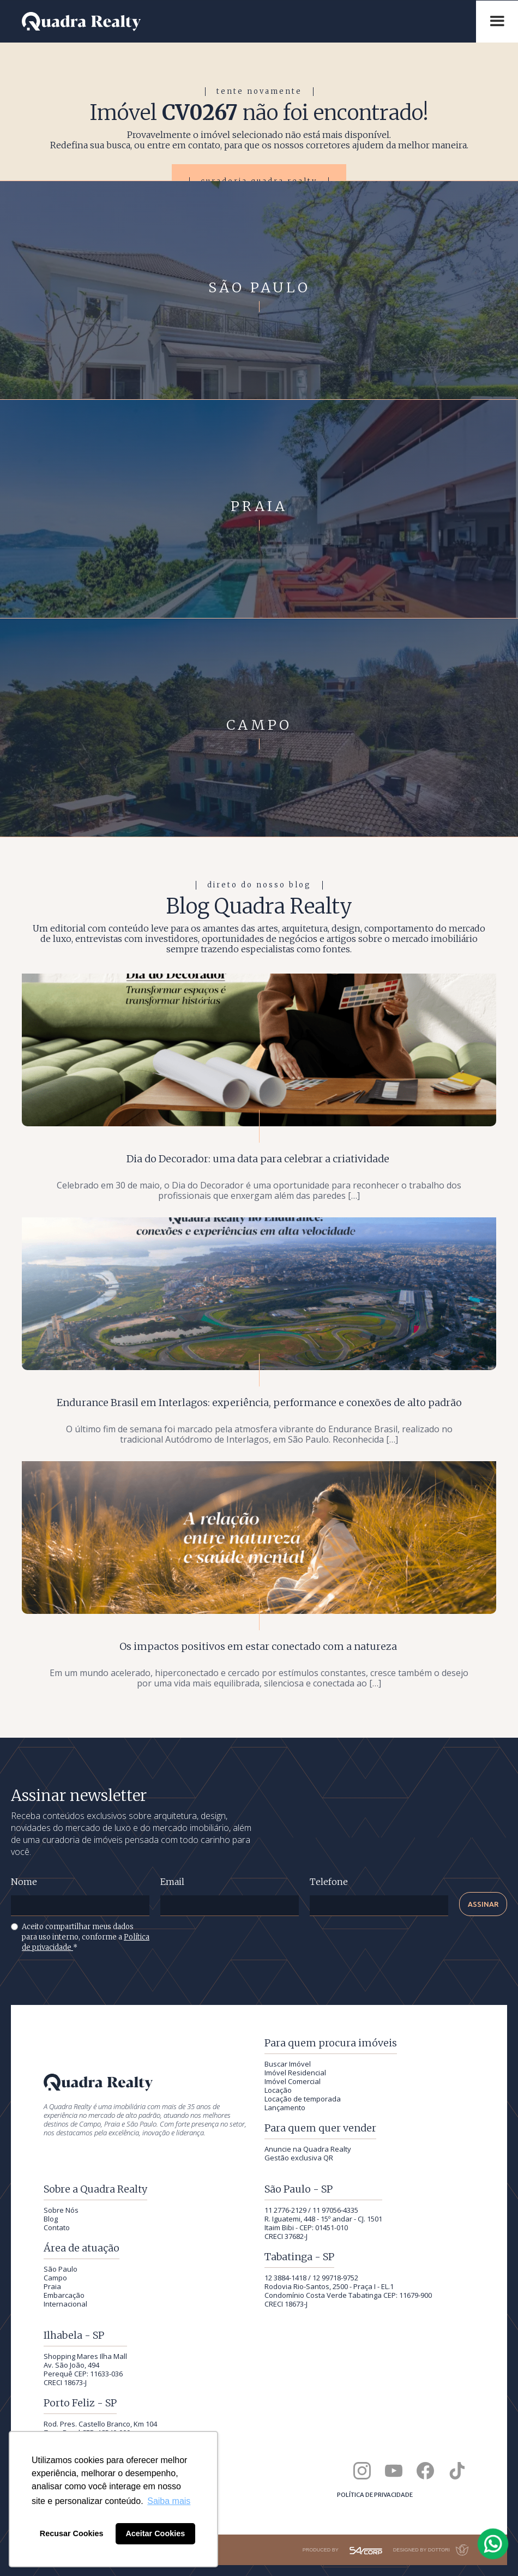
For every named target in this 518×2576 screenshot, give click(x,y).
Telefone (329, 1882)
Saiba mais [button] (168, 2501)
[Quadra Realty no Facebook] (425, 2470)
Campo (55, 2278)
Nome (24, 1882)
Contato (57, 2227)
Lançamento (284, 2107)
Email (172, 1882)
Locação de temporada (302, 2099)
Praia (52, 2286)
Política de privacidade (375, 2495)
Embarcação (64, 2295)
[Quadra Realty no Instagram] (362, 2470)
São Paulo (60, 2269)
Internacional (65, 2304)
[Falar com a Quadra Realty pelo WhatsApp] (493, 2544)
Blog (51, 2219)
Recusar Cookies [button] (72, 2533)
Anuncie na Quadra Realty (307, 2149)
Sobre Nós (61, 2210)
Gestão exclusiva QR (298, 2158)
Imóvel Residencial (295, 2072)
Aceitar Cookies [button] (155, 2533)
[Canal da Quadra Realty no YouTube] (393, 2470)
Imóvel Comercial (292, 2081)
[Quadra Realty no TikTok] (457, 2470)
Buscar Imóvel (287, 2064)
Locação (278, 2090)
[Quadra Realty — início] (243, 21)
